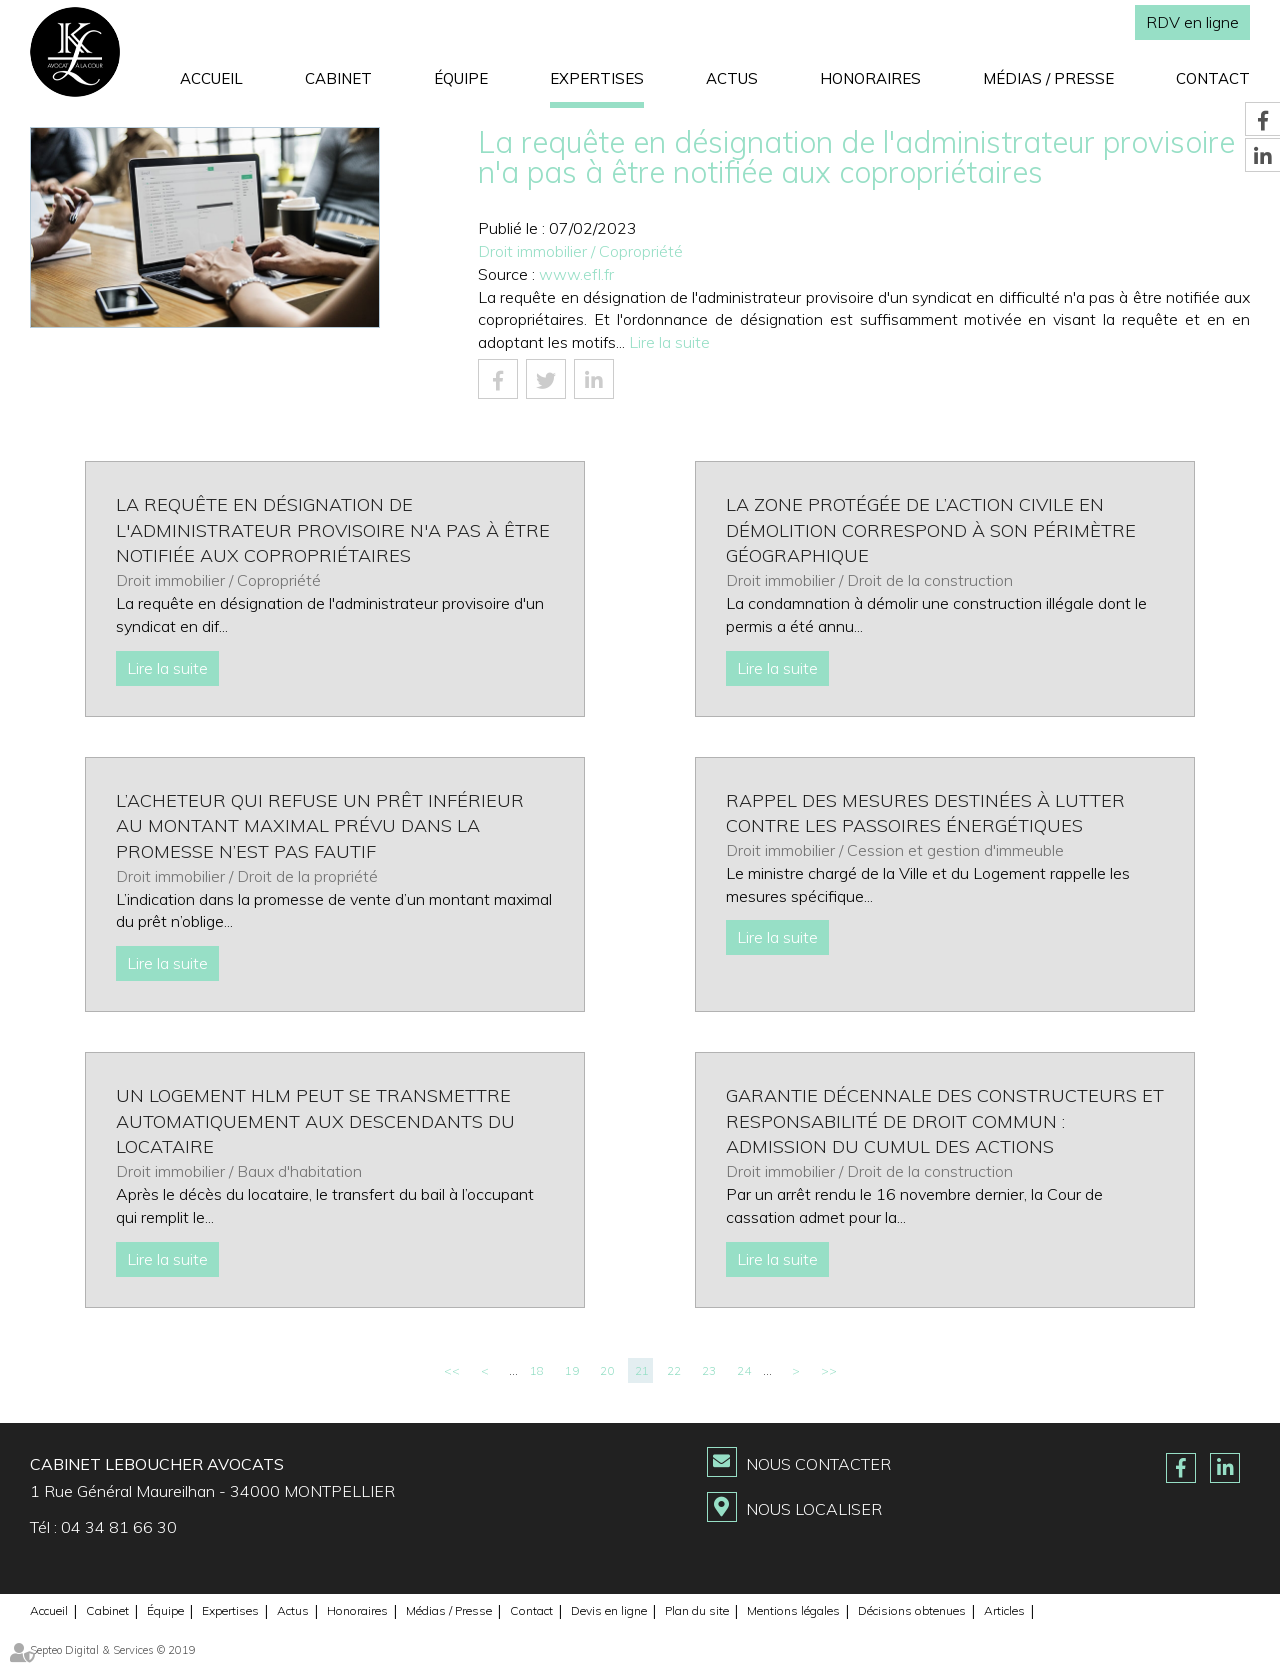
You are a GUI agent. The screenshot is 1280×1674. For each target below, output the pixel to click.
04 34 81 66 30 (119, 1527)
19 (572, 1370)
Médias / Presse (1048, 78)
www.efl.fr (576, 274)
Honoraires (870, 78)
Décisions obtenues (912, 1610)
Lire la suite (669, 342)
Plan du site (697, 1610)
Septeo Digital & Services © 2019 (113, 1650)
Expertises (597, 78)
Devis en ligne (609, 1610)
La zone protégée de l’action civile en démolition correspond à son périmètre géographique (931, 530)
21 (642, 1370)
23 (709, 1370)
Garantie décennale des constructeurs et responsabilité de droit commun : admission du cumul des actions (945, 1121)
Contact (1213, 78)
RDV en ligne (1192, 22)
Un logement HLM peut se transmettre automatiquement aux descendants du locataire (315, 1121)
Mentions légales (793, 1610)
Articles (1004, 1610)
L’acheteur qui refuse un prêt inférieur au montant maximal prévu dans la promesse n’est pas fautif (320, 826)
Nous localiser (814, 1509)
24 (744, 1370)
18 (537, 1370)
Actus (732, 78)
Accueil (211, 78)
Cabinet (338, 78)
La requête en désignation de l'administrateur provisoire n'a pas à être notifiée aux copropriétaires (333, 530)
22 (674, 1370)
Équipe (461, 78)
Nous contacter (818, 1464)
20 (607, 1370)
